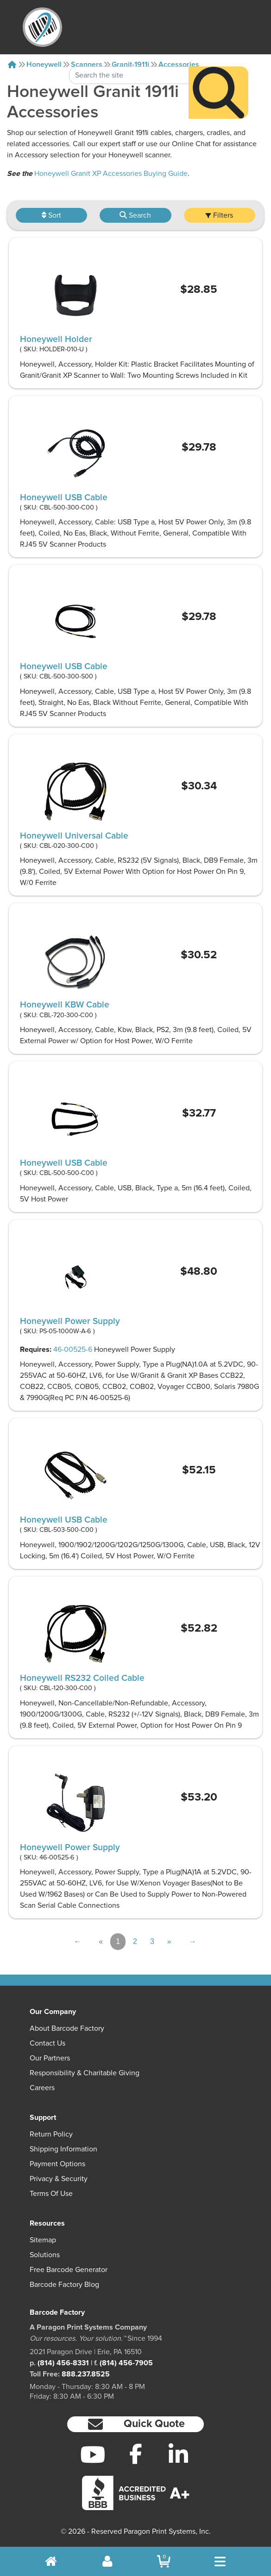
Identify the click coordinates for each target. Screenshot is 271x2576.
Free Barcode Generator (68, 2269)
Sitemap (43, 2240)
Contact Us (47, 2043)
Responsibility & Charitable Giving (84, 2073)
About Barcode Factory (67, 2028)
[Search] (218, 67)
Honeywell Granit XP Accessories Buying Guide (111, 173)
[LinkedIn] (178, 2454)
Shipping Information (63, 2149)
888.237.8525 (86, 2374)
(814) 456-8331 (63, 2363)
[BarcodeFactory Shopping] (164, 2561)
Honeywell (44, 64)
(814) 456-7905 (126, 2363)
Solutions (45, 2255)
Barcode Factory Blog (64, 2284)
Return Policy (51, 2134)
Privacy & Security (59, 2178)
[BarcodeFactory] (42, 27)
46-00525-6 (72, 1349)
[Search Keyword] (129, 50)
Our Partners (50, 2058)
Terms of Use (51, 2193)
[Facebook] (135, 2453)
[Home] (12, 64)
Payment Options (57, 2164)
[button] (135, 2424)
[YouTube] (92, 2454)
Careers (42, 2088)
